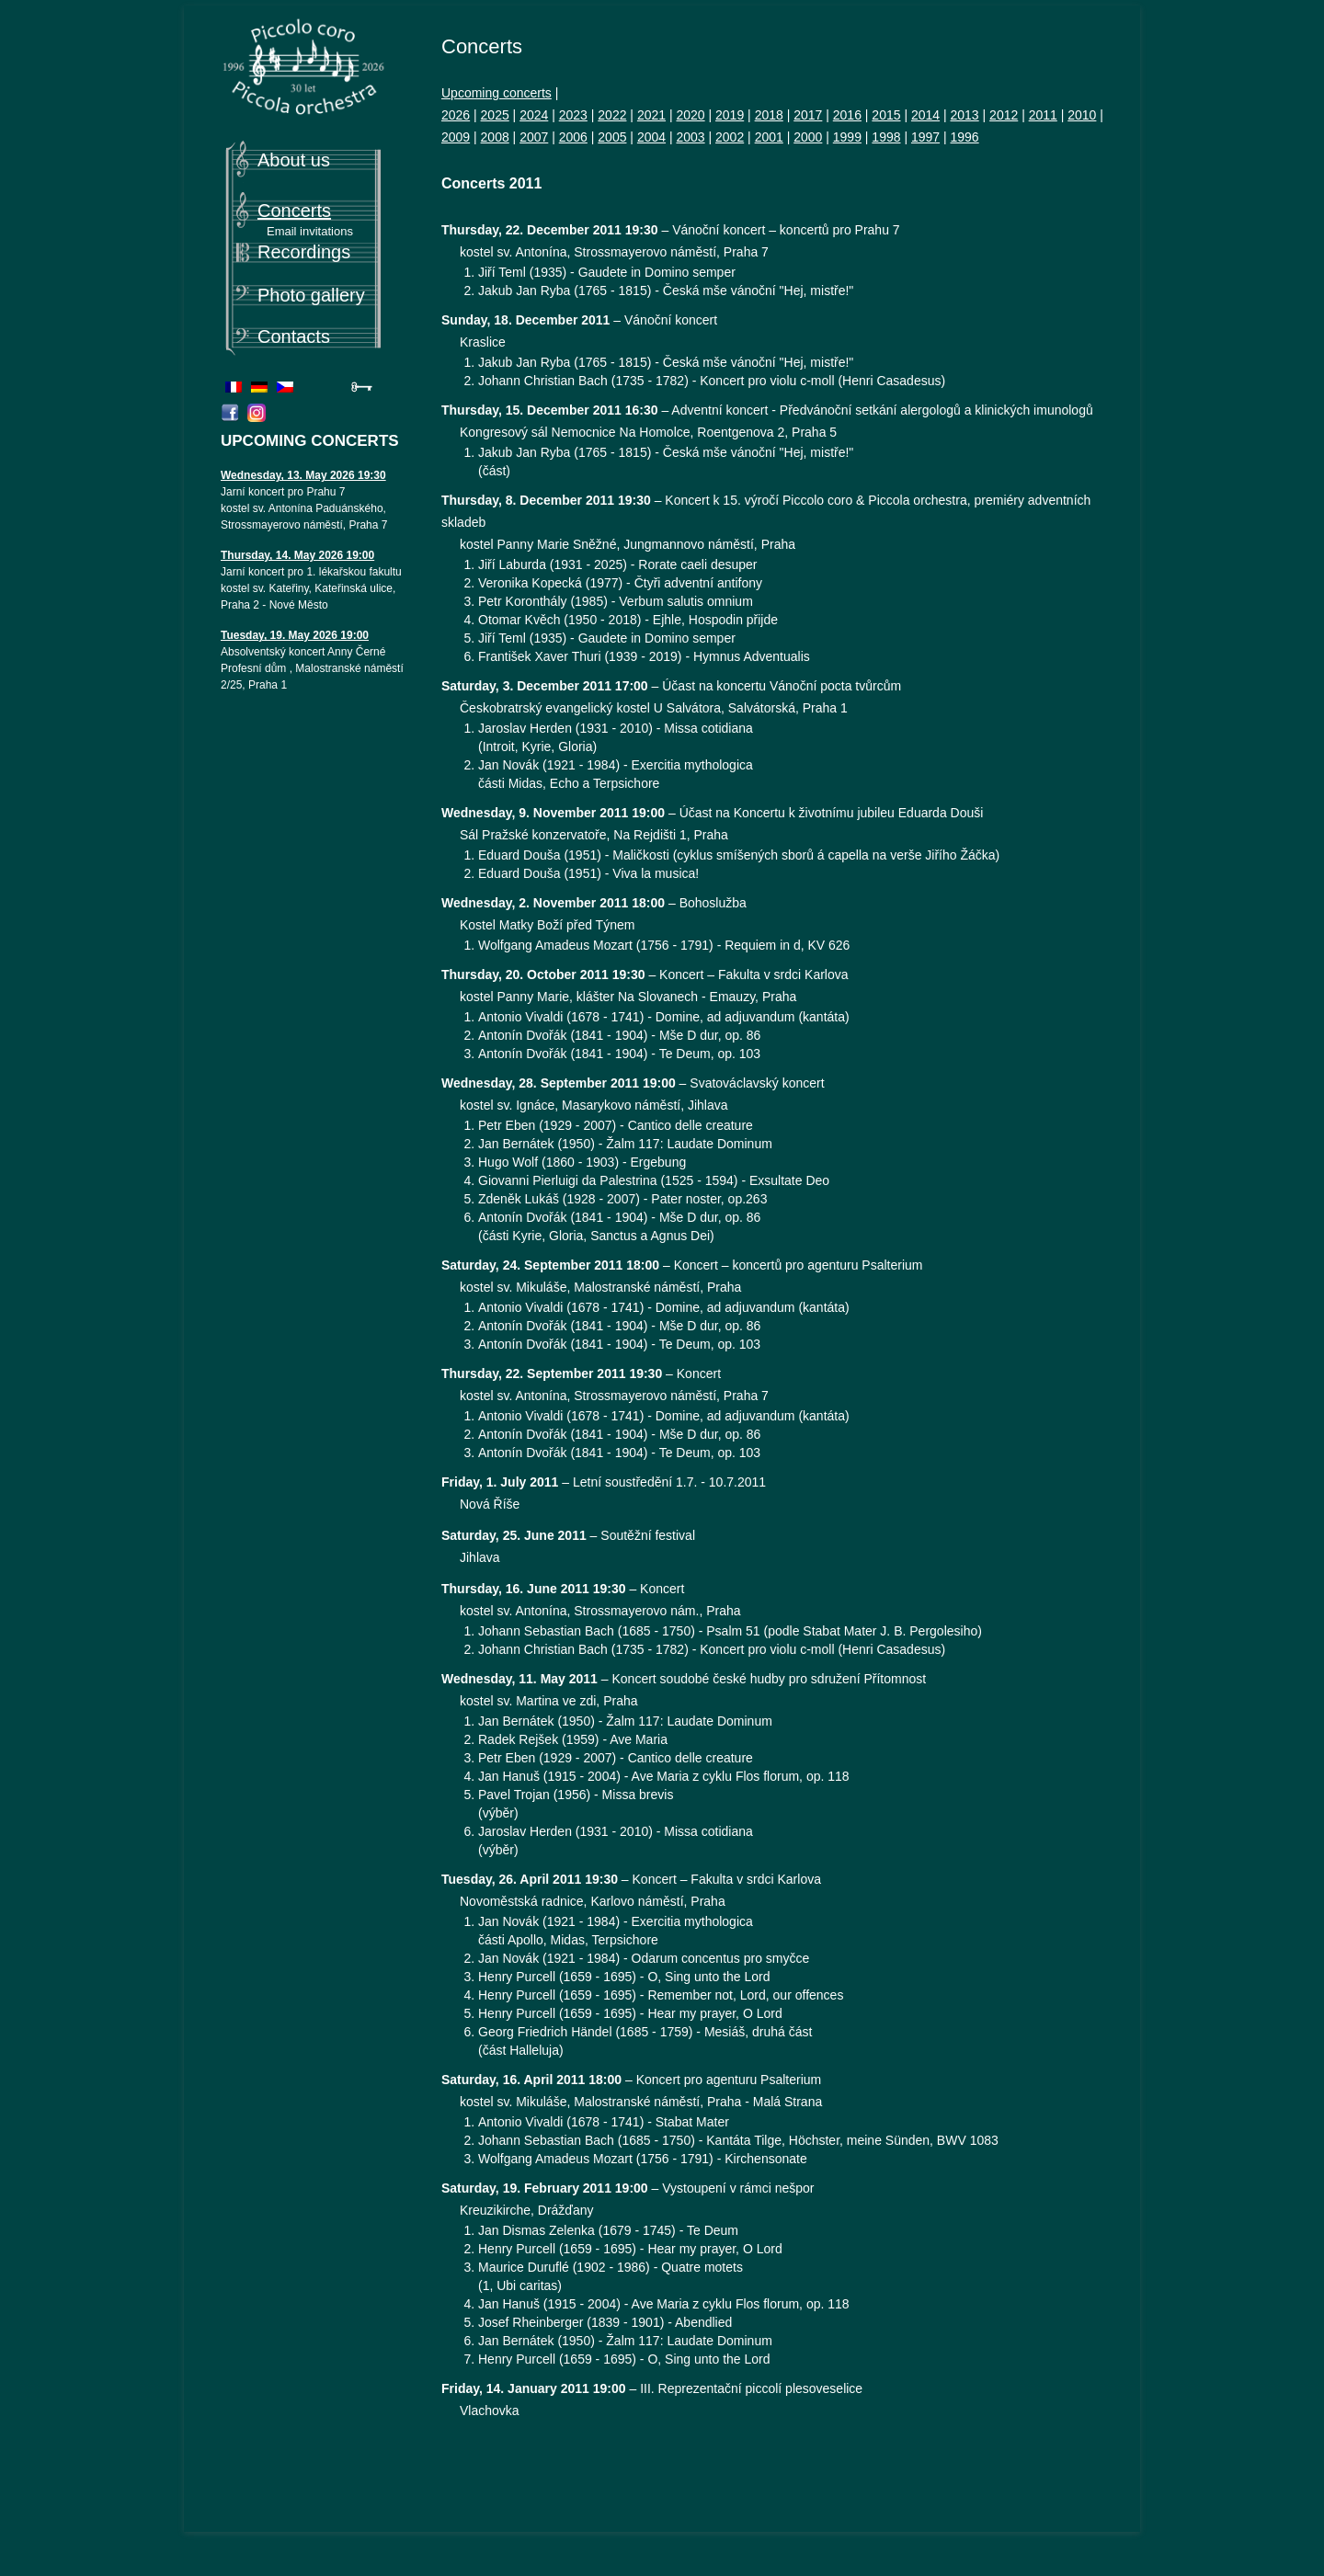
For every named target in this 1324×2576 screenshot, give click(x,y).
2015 (886, 115)
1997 (925, 137)
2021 (651, 115)
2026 (455, 115)
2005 (612, 137)
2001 (769, 137)
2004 (651, 137)
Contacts (293, 336)
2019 (729, 115)
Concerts (294, 210)
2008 (495, 137)
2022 (612, 115)
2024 (533, 115)
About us (293, 160)
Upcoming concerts (496, 92)
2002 (729, 137)
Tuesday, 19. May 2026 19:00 (295, 635)
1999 (847, 137)
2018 (769, 115)
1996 (965, 137)
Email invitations (310, 231)
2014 (925, 115)
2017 (807, 115)
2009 (455, 137)
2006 (573, 137)
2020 (690, 115)
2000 (807, 137)
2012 (1003, 115)
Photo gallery (311, 295)
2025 (495, 115)
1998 (886, 137)
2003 (690, 137)
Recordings (303, 252)
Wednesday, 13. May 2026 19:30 (303, 475)
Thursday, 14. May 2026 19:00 (297, 555)
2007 (533, 137)
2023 (573, 115)
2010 (1081, 115)
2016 (847, 115)
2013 (965, 115)
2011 (1043, 115)
